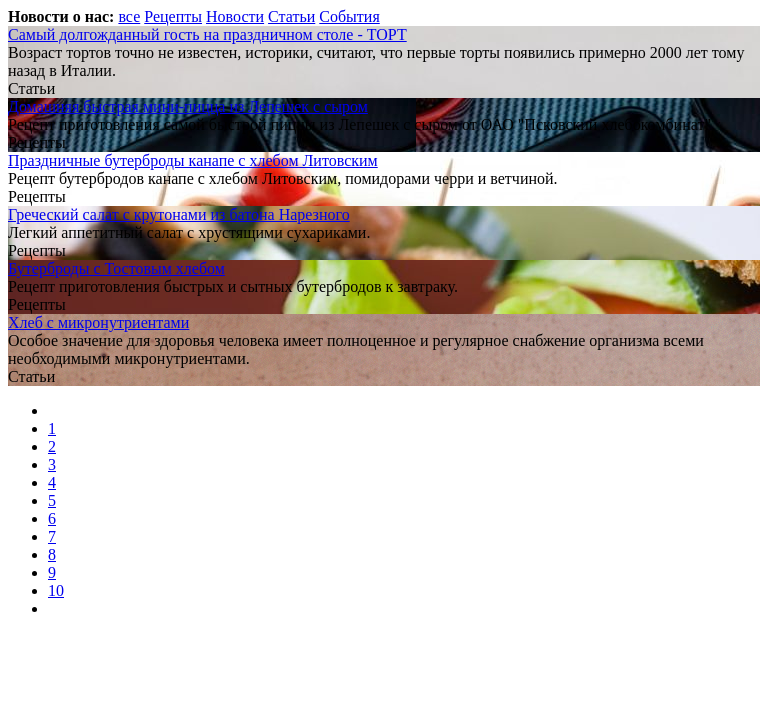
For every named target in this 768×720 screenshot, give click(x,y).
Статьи (291, 16)
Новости (235, 16)
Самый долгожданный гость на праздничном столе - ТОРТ (207, 34)
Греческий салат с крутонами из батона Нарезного (179, 214)
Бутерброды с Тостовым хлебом (116, 268)
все (129, 16)
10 (56, 590)
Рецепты (173, 16)
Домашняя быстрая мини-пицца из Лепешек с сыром (188, 106)
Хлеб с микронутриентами (98, 322)
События (349, 16)
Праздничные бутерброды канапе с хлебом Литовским (193, 160)
